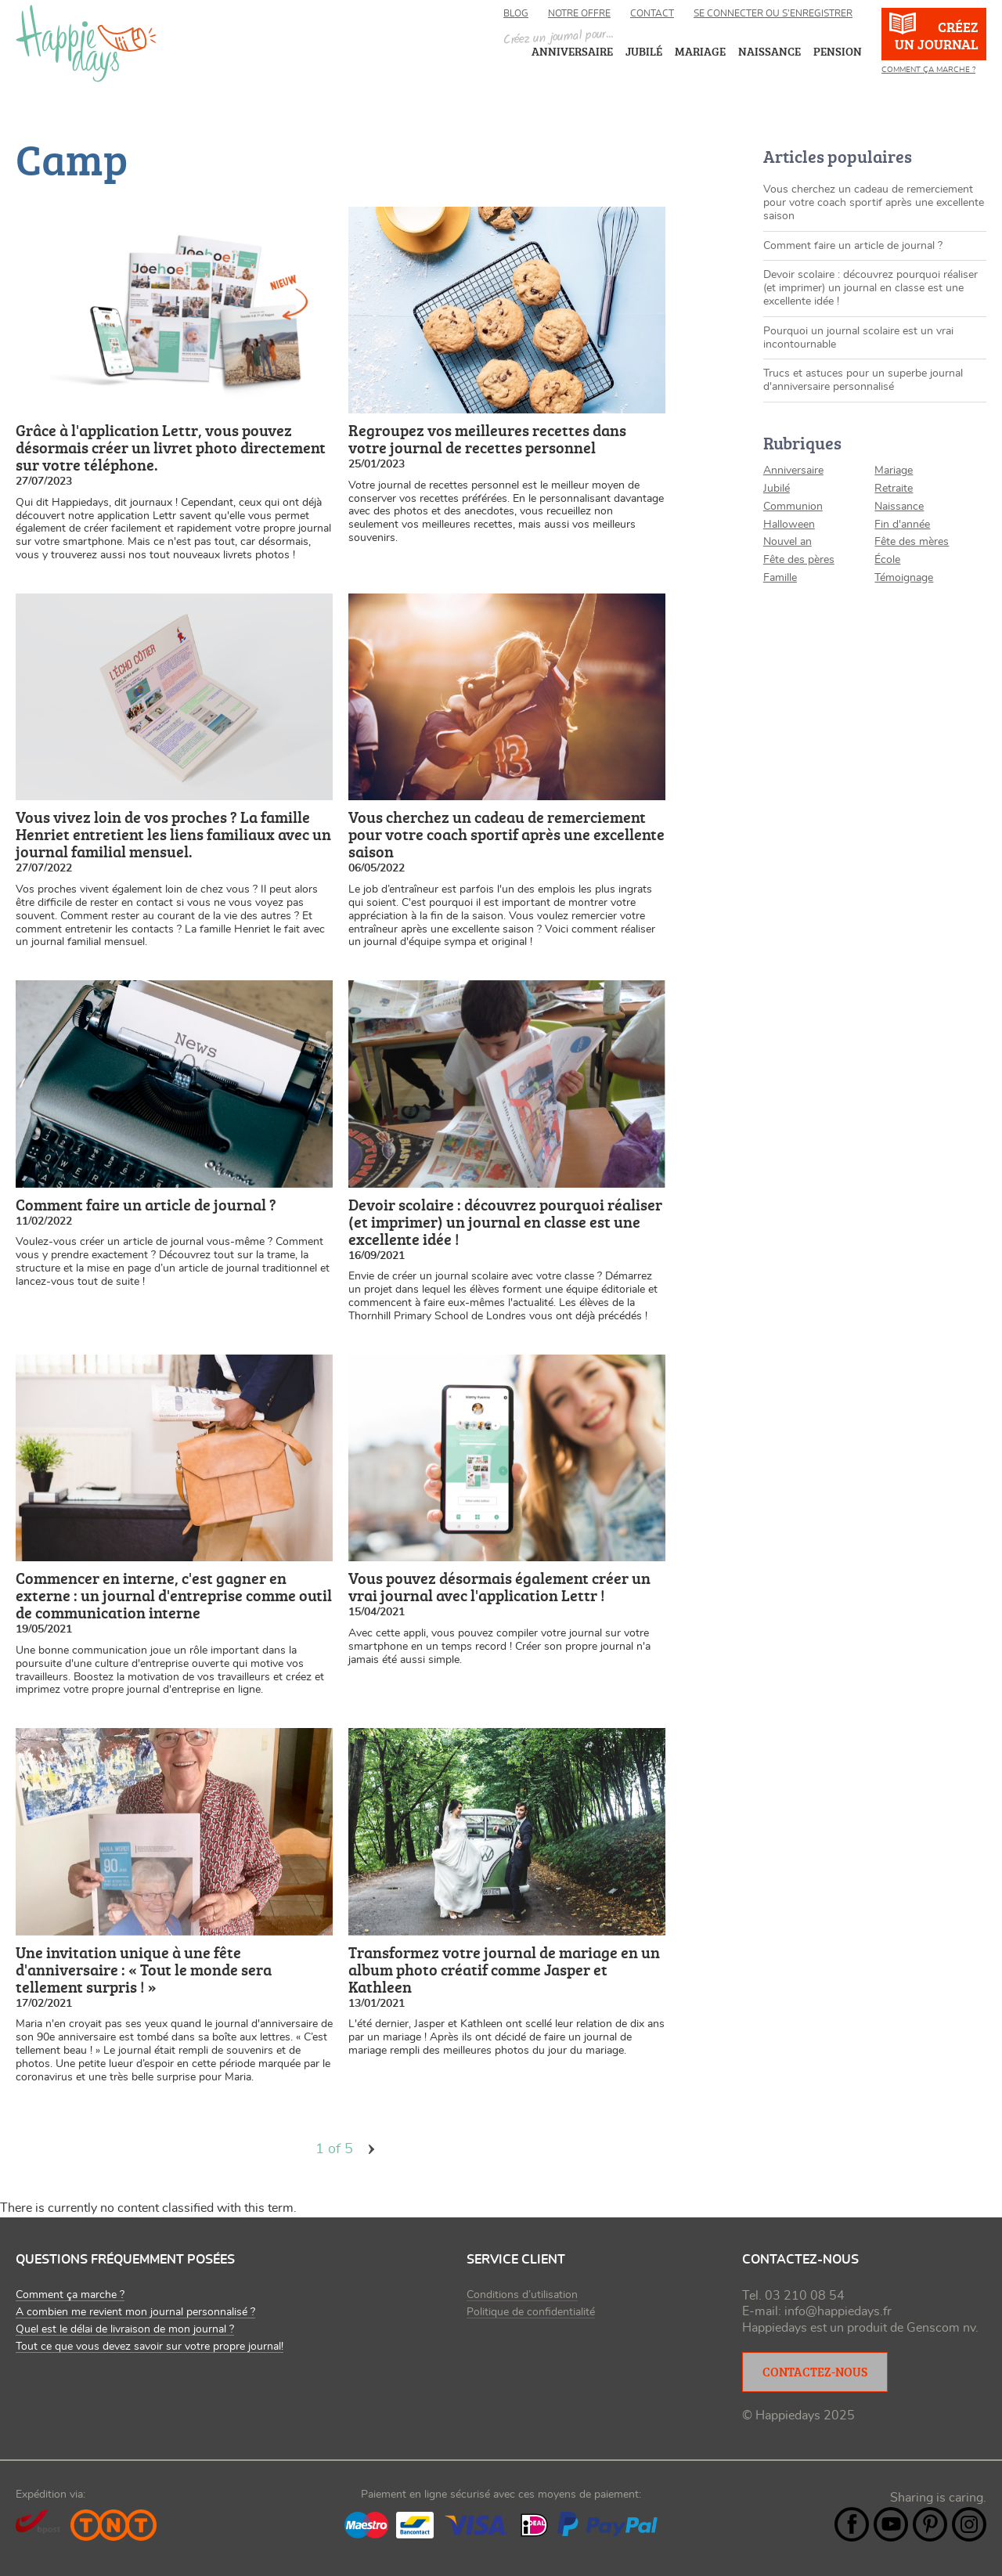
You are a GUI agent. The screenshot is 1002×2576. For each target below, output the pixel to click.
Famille (780, 577)
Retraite (893, 488)
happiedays (86, 43)
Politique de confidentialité (531, 2312)
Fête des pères (798, 559)
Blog (515, 13)
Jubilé (776, 488)
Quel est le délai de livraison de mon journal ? (125, 2329)
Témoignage (903, 577)
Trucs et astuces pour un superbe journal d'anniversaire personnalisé (863, 380)
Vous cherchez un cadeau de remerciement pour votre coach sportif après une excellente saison (873, 203)
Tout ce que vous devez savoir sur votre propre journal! (149, 2346)
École (887, 559)
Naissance (899, 506)
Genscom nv (940, 2328)
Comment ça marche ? (928, 70)
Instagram (969, 2524)
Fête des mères (911, 541)
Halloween (789, 524)
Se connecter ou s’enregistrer (773, 13)
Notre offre (579, 13)
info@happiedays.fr (838, 2311)
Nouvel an (787, 541)
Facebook (851, 2524)
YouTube (891, 2524)
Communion (793, 506)
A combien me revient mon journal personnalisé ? (135, 2312)
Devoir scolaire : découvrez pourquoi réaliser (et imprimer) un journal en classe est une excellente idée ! (870, 288)
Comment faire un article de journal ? (853, 245)
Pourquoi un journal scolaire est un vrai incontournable (858, 338)
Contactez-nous (814, 2371)
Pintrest (930, 2524)
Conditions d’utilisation (522, 2294)
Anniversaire (793, 470)
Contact (652, 13)
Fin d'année (902, 524)
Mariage (893, 470)
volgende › (371, 2149)
